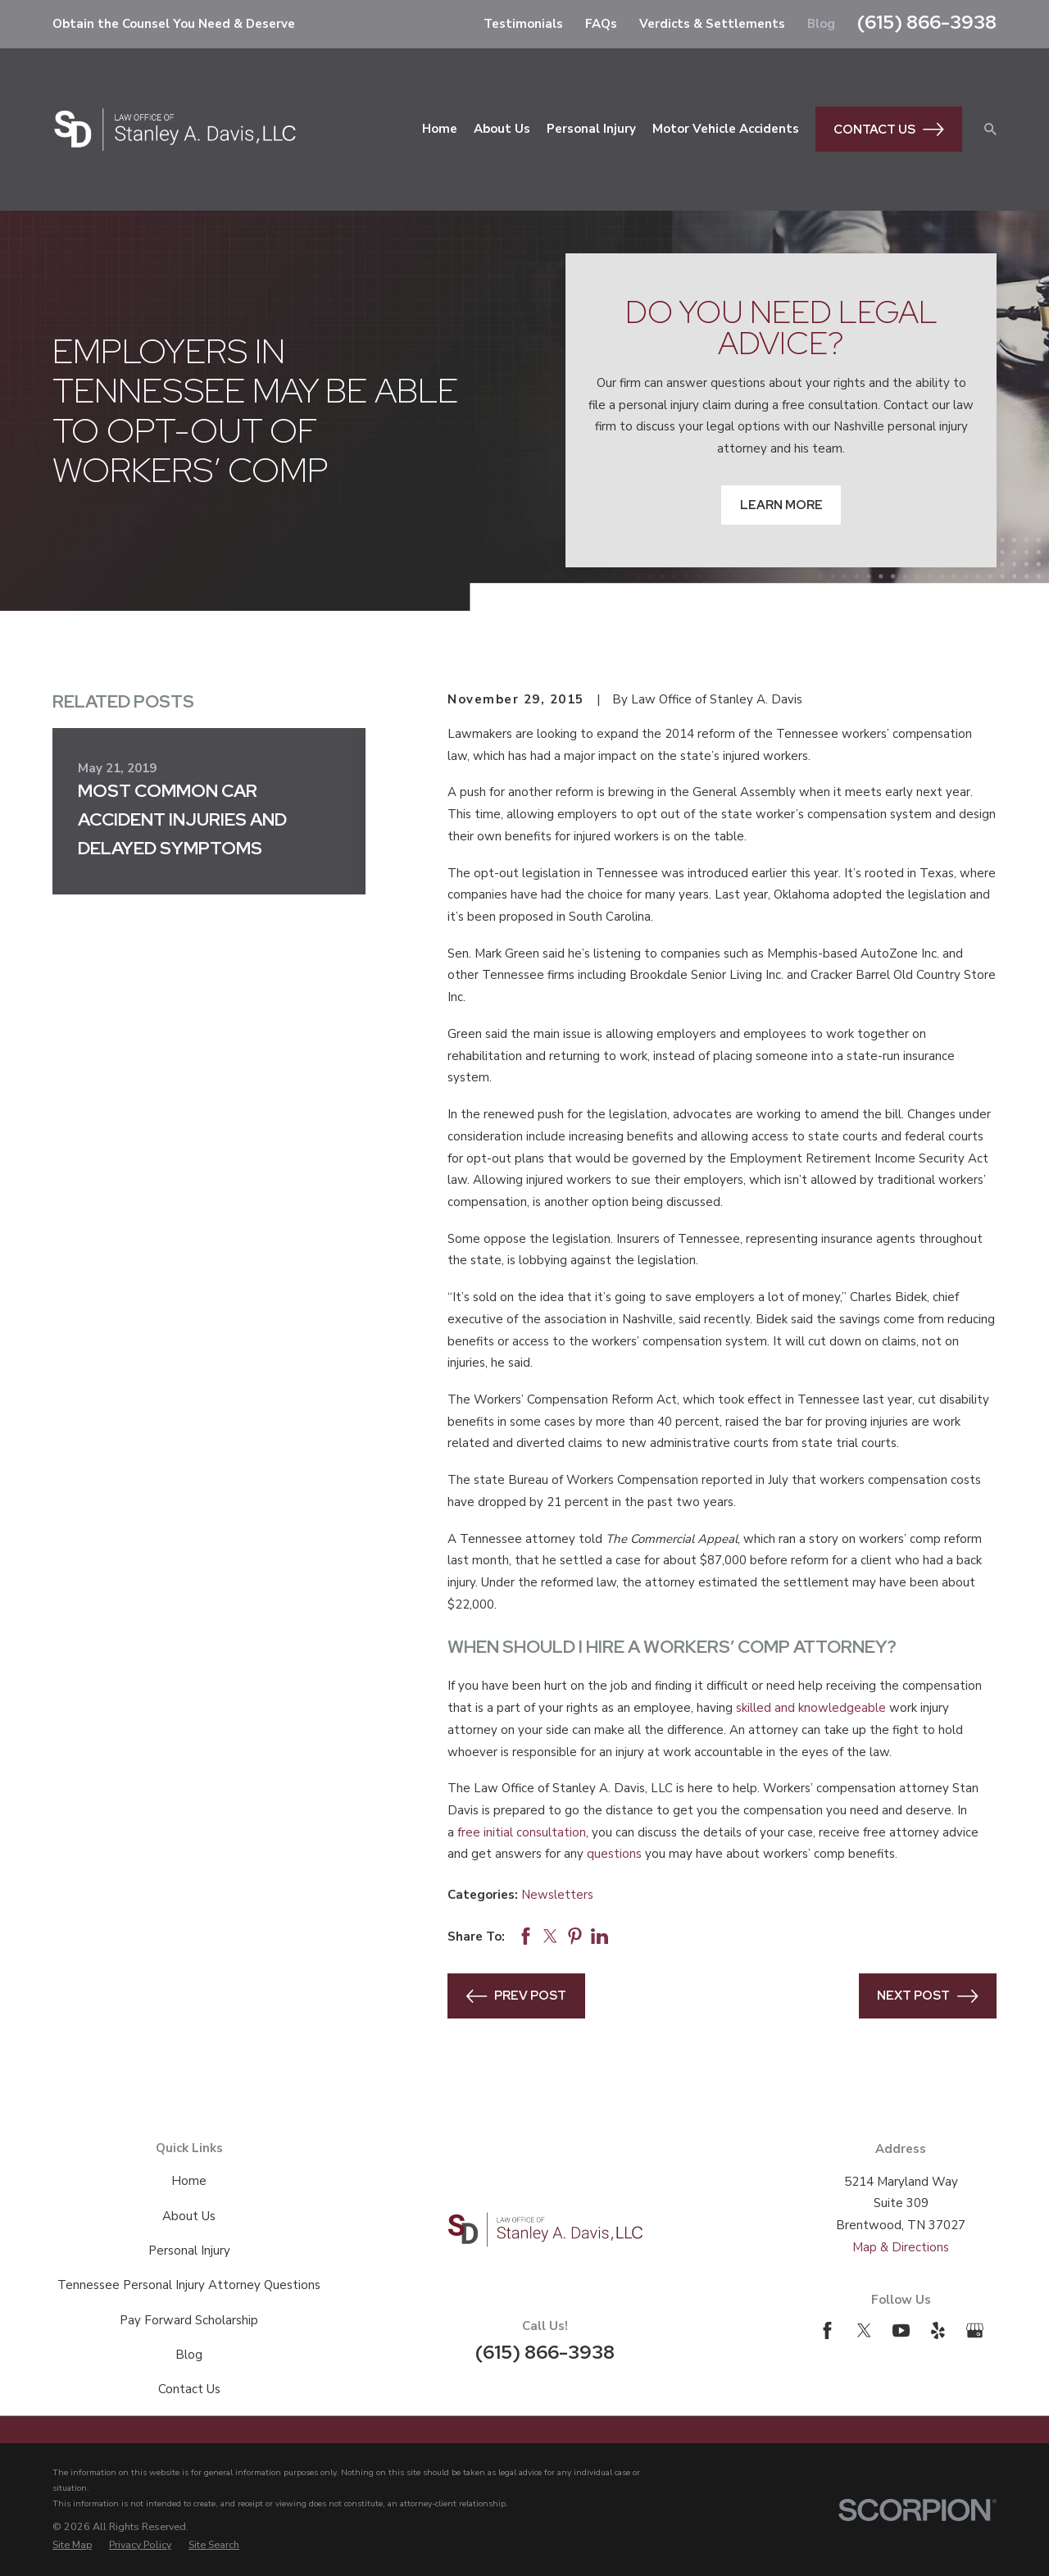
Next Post (928, 1996)
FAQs (601, 24)
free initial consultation (521, 1832)
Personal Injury (189, 2250)
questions (614, 1854)
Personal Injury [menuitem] (591, 129)
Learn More (781, 505)
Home (189, 2181)
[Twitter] (864, 2330)
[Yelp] (938, 2330)
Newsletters (557, 1894)
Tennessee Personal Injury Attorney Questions (188, 2285)
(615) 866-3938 (927, 21)
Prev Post (516, 1996)
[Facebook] (827, 2330)
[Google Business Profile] (974, 2330)
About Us (189, 2216)
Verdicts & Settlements (712, 24)
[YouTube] (901, 2330)
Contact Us (888, 129)
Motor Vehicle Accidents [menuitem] (725, 129)
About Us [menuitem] (502, 129)
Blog (821, 24)
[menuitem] (72, 2545)
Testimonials (523, 24)
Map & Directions (900, 2247)
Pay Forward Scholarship (189, 2320)
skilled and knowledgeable (811, 1708)
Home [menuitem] (439, 129)
